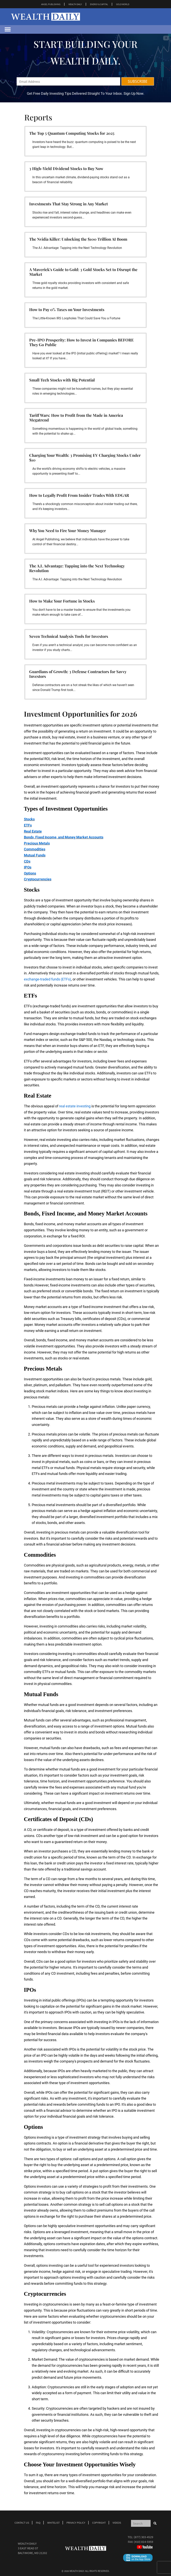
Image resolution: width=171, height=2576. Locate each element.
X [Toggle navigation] (166, 38)
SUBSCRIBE (137, 81)
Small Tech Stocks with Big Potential (62, 379)
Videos (117, 2522)
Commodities (34, 849)
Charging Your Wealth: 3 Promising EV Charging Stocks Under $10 (85, 457)
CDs (27, 861)
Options (30, 873)
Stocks (29, 819)
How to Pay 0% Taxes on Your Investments (66, 309)
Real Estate (33, 831)
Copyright (99, 2522)
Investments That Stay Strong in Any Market (68, 203)
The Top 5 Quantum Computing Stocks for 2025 (71, 133)
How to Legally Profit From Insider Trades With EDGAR (79, 495)
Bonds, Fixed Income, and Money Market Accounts (63, 837)
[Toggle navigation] (7, 29)
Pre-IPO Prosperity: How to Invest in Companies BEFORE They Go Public (81, 342)
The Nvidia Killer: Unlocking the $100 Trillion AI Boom (78, 239)
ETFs (28, 825)
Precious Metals (37, 843)
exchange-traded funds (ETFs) (47, 979)
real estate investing (75, 1106)
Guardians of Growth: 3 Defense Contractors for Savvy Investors (77, 674)
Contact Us (22, 2522)
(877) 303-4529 (143, 2537)
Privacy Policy (75, 2522)
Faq (38, 2522)
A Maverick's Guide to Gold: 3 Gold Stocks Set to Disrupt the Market (83, 272)
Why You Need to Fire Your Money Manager (67, 530)
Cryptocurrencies (37, 879)
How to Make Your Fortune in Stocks (62, 600)
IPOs (27, 867)
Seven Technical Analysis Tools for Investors (68, 636)
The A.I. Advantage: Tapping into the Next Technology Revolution (77, 568)
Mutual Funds (34, 855)
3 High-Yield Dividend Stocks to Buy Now (66, 168)
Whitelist (53, 2522)
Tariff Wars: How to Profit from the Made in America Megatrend (76, 417)
